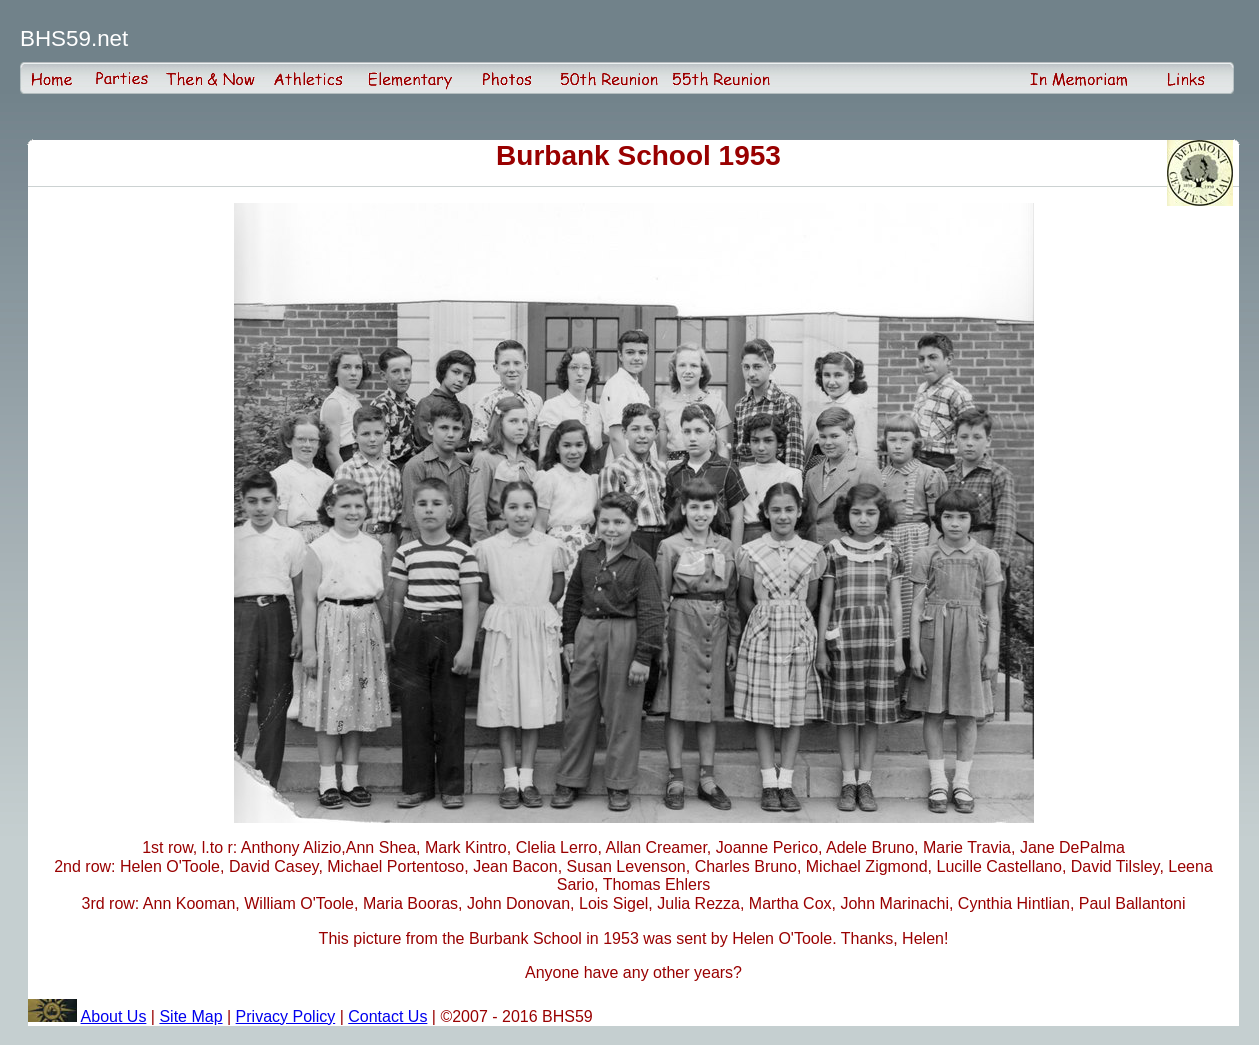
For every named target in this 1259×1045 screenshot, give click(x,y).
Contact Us (387, 1016)
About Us (114, 1016)
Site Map (190, 1016)
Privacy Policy (286, 1016)
